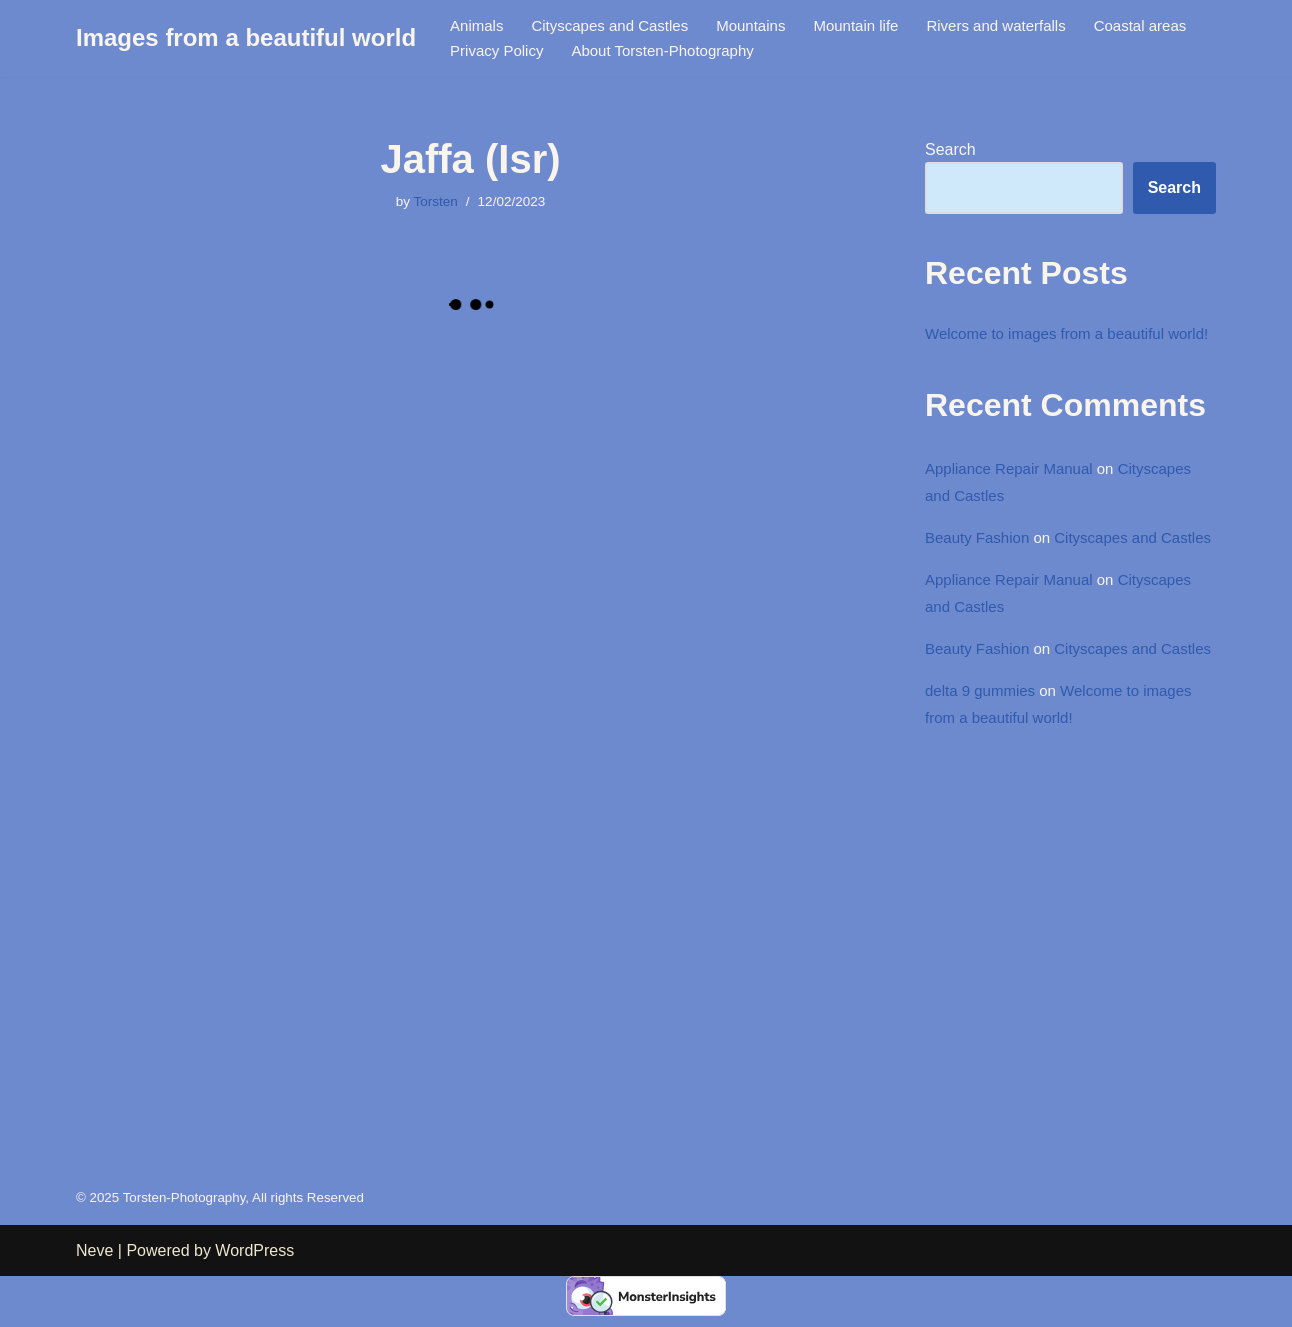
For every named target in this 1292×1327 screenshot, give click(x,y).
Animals (478, 25)
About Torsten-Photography (801, 51)
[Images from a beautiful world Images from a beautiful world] (246, 38)
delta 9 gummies (983, 794)
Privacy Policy (627, 51)
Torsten (433, 203)
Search (950, 150)
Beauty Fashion (980, 573)
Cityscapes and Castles (618, 25)
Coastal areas (499, 51)
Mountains (767, 25)
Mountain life (877, 25)
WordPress (254, 1301)
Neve (94, 1301)
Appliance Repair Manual (1014, 500)
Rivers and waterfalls (1025, 25)
